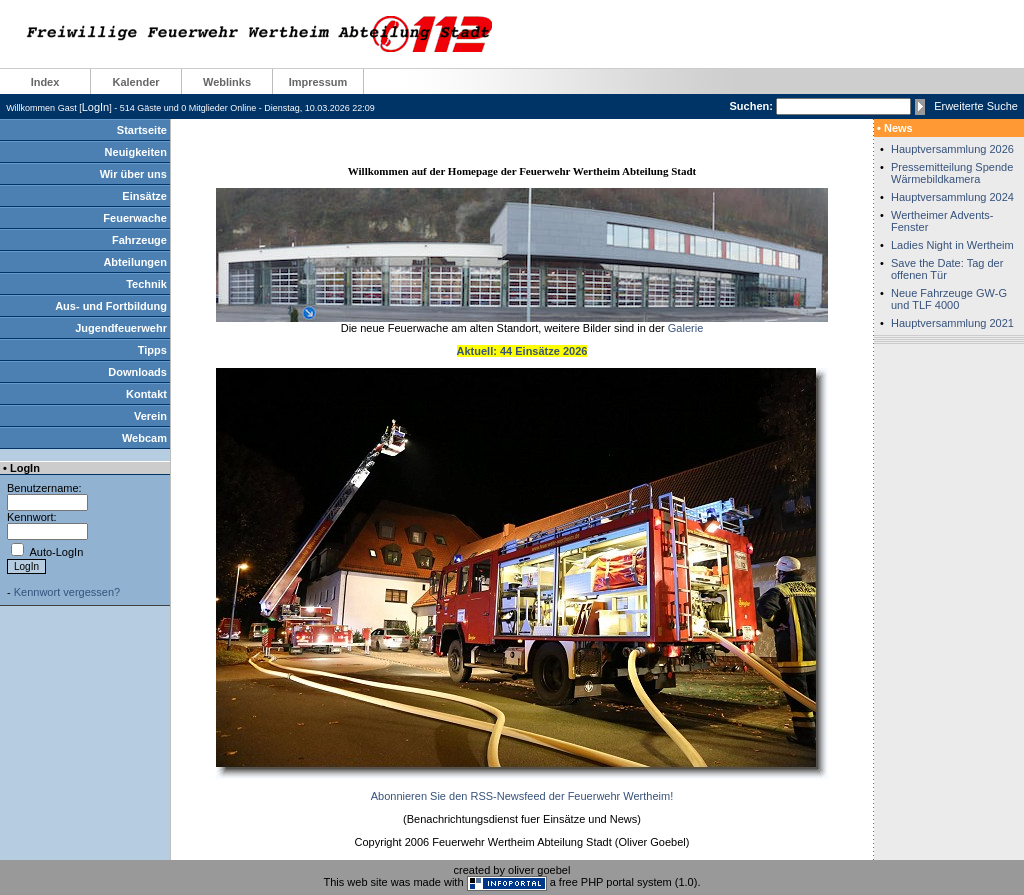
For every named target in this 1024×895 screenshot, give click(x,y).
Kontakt (146, 394)
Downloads (137, 372)
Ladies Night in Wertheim (952, 245)
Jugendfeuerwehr (121, 328)
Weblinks (227, 82)
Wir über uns (133, 174)
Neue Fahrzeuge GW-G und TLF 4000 (949, 299)
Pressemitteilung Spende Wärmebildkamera (952, 173)
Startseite (142, 130)
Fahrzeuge (139, 240)
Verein (150, 416)
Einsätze (144, 196)
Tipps (152, 350)
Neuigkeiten (136, 152)
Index (45, 82)
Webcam (144, 438)
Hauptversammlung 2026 (952, 149)
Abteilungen (135, 262)
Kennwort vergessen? (67, 592)
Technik (146, 284)
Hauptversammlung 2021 (952, 323)
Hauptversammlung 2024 (952, 197)
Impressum (318, 82)
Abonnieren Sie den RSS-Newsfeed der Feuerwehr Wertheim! (522, 796)
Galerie (685, 328)
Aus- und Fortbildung (111, 306)
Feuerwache (135, 218)
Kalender (135, 82)
